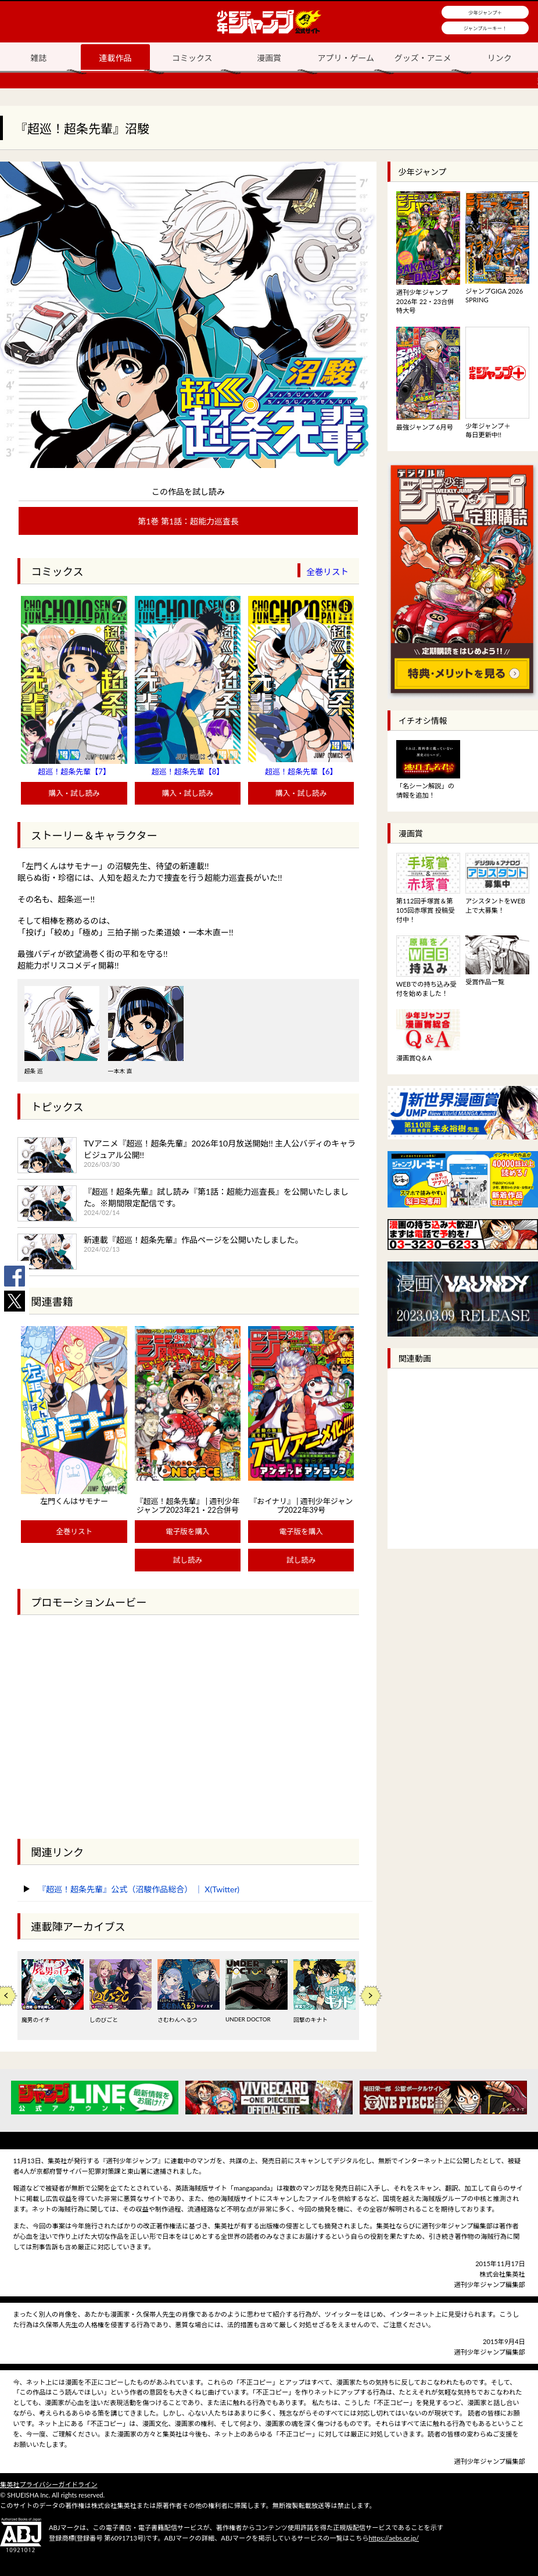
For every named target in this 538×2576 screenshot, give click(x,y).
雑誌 (38, 58)
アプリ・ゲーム (345, 58)
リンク (499, 58)
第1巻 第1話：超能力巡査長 (188, 521)
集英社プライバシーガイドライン (49, 2484)
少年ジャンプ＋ (485, 13)
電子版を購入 (188, 1531)
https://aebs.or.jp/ (393, 2538)
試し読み (187, 1560)
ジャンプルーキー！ (485, 28)
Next (370, 1995)
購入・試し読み (74, 793)
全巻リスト (327, 572)
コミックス (192, 58)
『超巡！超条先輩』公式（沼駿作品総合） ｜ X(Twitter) (138, 1889)
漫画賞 (269, 58)
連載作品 (115, 58)
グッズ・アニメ (422, 58)
